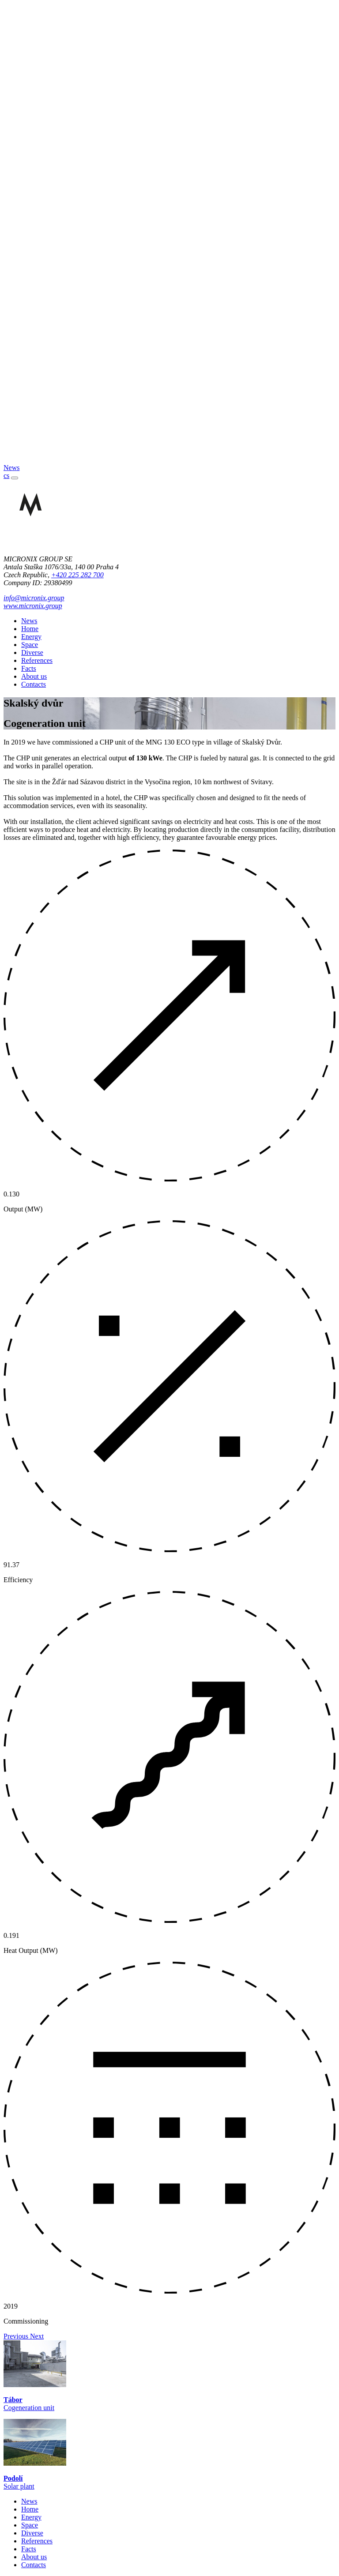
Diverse (32, 652)
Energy (31, 636)
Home (29, 628)
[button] (17, 2336)
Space (29, 644)
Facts (28, 668)
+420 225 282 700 (77, 575)
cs (6, 475)
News (29, 620)
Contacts (33, 684)
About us (34, 676)
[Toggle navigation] (14, 478)
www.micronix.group (33, 605)
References (37, 660)
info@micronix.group (34, 598)
